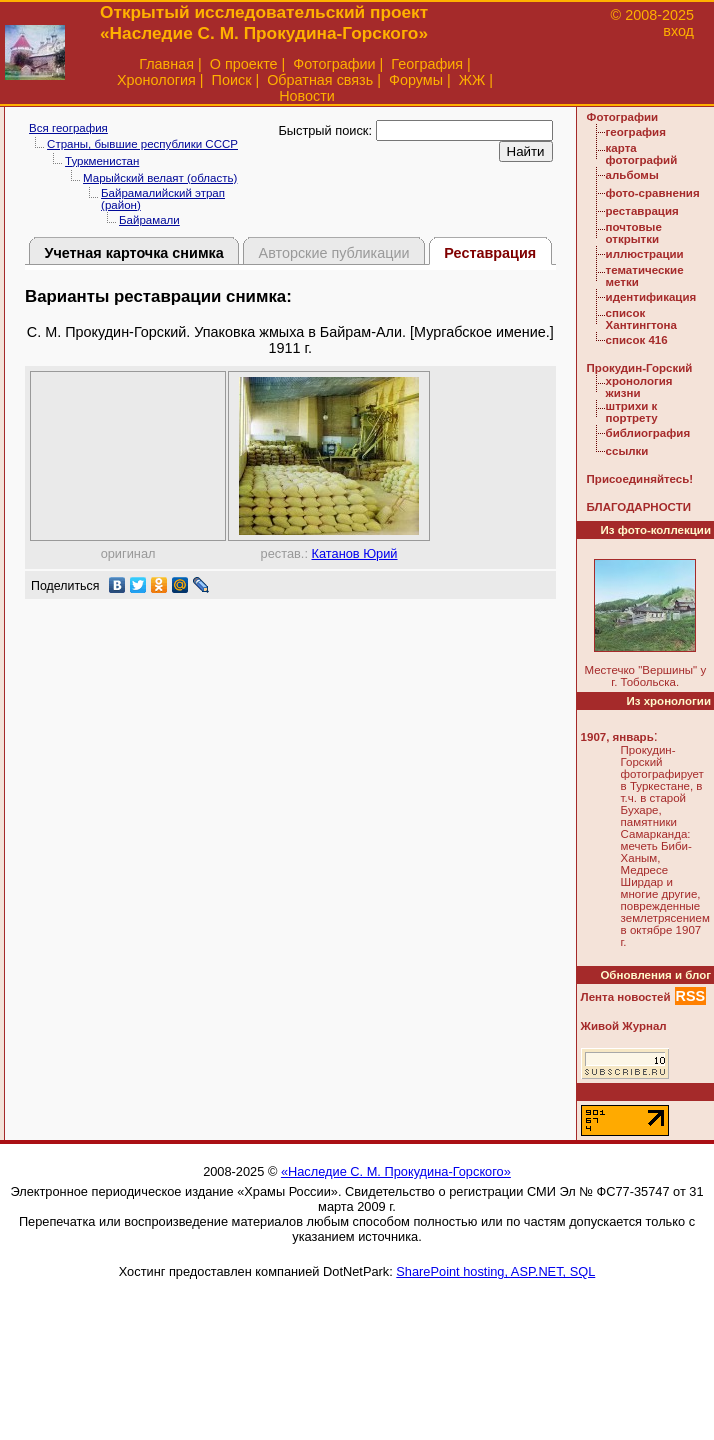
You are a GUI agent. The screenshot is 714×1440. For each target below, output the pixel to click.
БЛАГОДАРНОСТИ (639, 507)
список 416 (637, 340)
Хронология (156, 80)
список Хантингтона (641, 319)
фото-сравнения (653, 193)
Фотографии (334, 64)
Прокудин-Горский (640, 368)
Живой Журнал (624, 1026)
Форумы (416, 80)
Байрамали (149, 220)
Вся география (68, 128)
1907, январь (617, 737)
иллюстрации (645, 254)
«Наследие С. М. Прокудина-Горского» (396, 1171)
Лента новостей (626, 997)
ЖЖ (472, 80)
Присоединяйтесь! (640, 479)
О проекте (244, 64)
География (427, 64)
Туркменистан (102, 161)
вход (678, 31)
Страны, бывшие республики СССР (142, 144)
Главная (166, 64)
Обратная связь (320, 80)
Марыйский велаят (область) (160, 178)
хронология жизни (639, 387)
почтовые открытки (634, 233)
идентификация (651, 297)
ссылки (627, 451)
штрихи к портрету (632, 412)
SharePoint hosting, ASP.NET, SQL (495, 1271)
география (636, 132)
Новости (307, 96)
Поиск (232, 80)
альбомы (632, 175)
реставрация (642, 211)
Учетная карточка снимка (133, 253)
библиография (648, 433)
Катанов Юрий (355, 553)
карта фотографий (642, 154)
